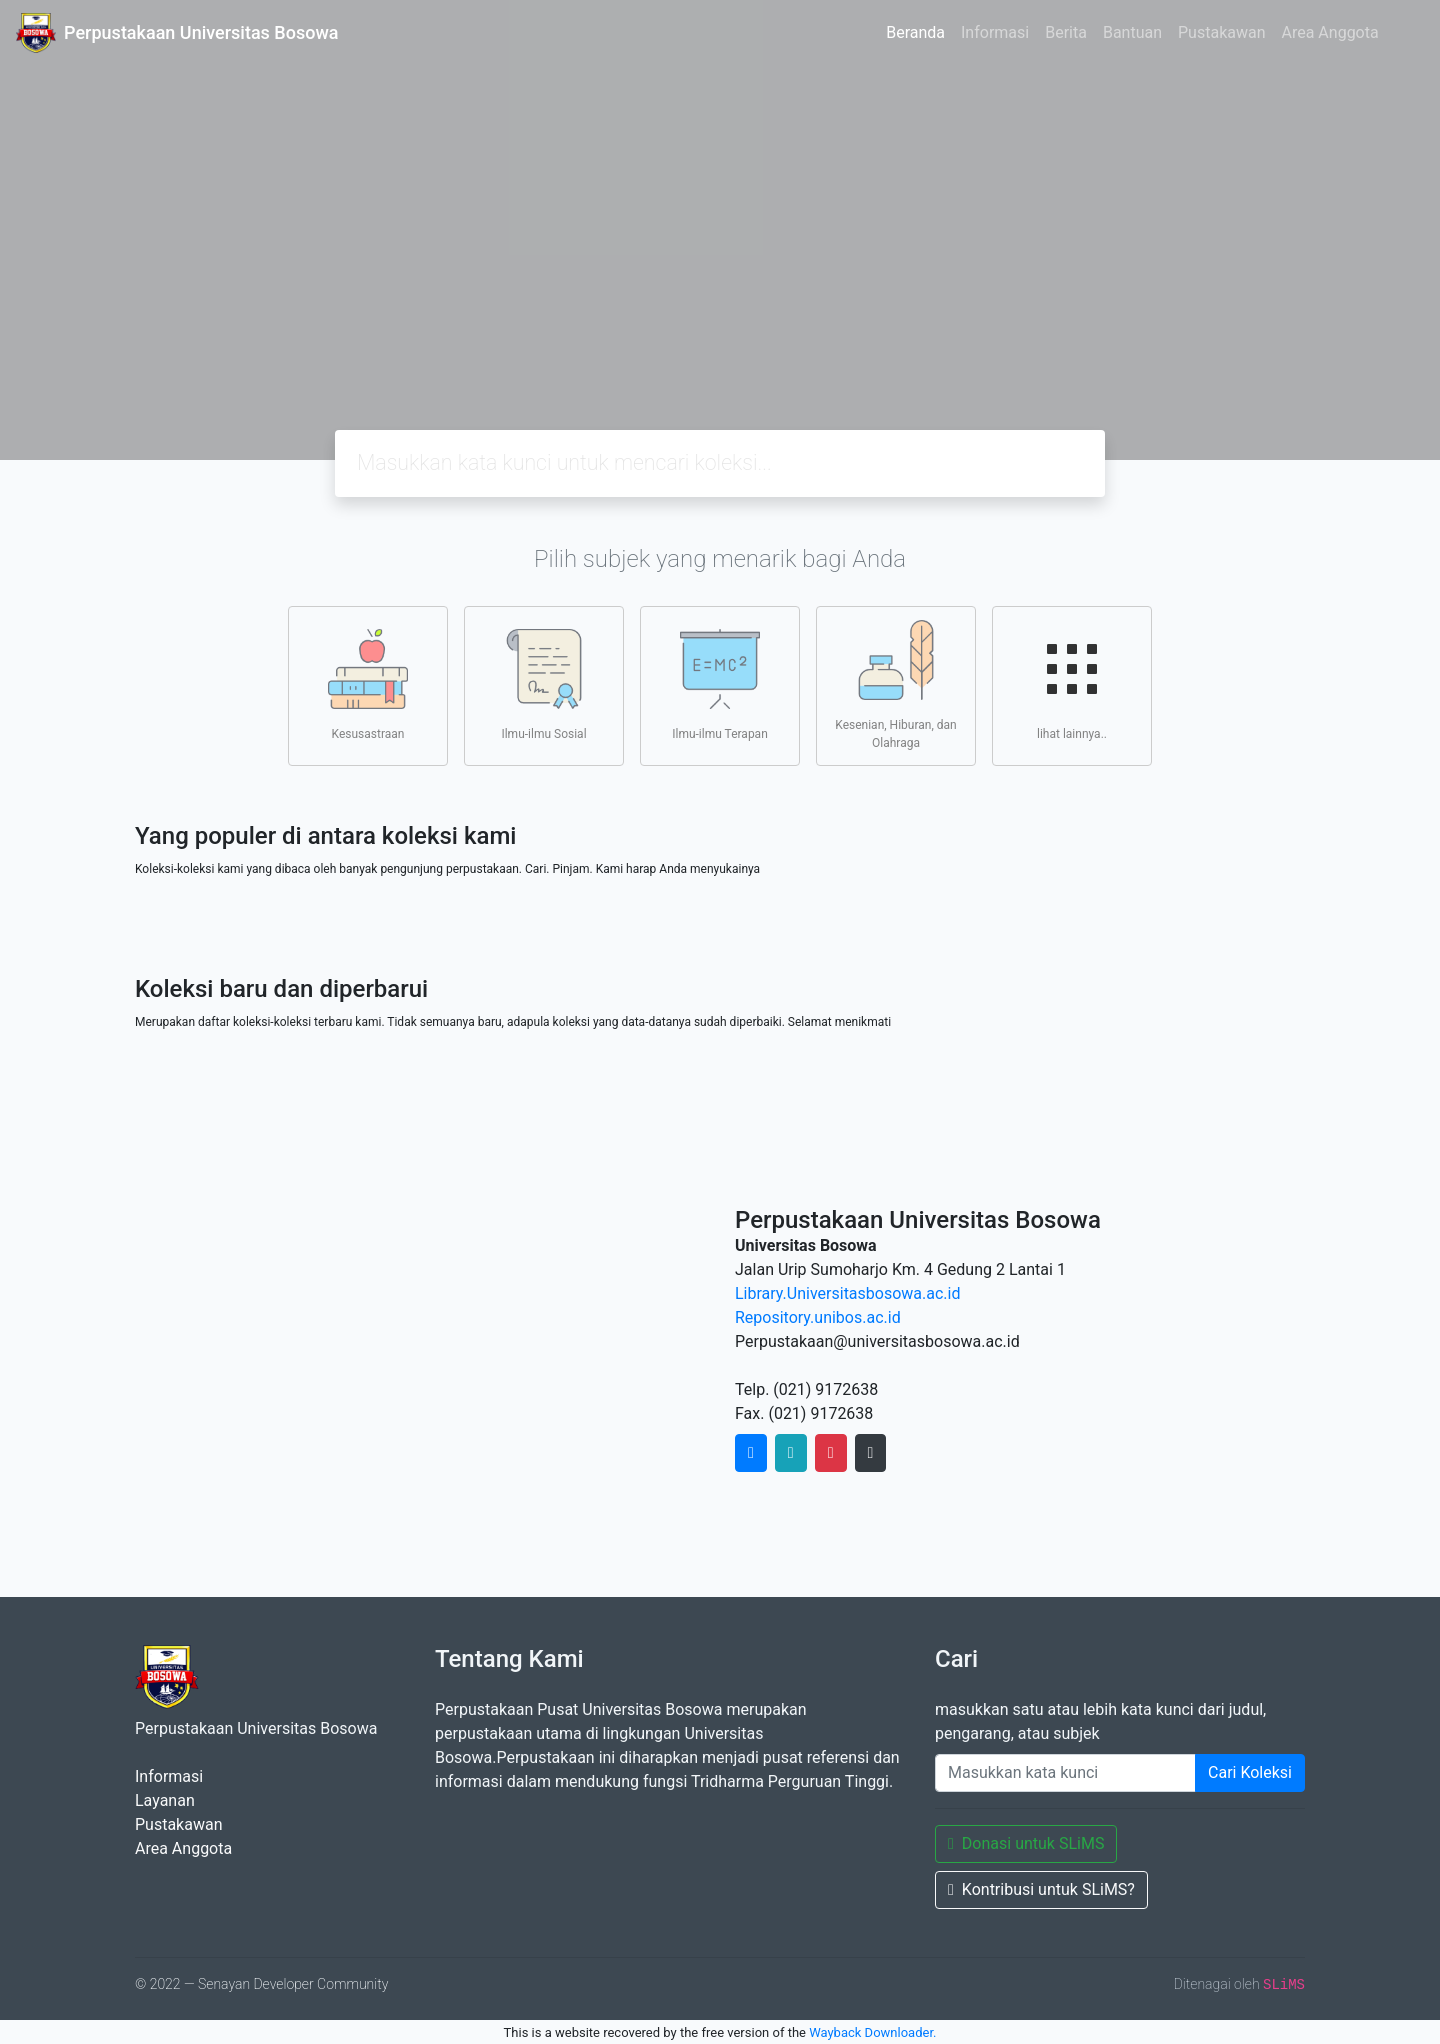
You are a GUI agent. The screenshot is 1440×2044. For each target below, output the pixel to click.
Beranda (915, 32)
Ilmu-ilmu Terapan (720, 685)
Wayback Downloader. (872, 2032)
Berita (1066, 32)
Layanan (165, 1800)
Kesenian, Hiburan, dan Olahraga (895, 685)
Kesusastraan (368, 685)
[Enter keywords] (1065, 1773)
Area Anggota (1330, 32)
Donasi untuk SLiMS (1026, 1843)
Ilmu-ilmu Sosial (543, 685)
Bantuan (1132, 32)
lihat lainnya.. (1072, 685)
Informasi (995, 32)
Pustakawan (1221, 32)
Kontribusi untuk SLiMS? (1041, 1889)
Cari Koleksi (1250, 1772)
